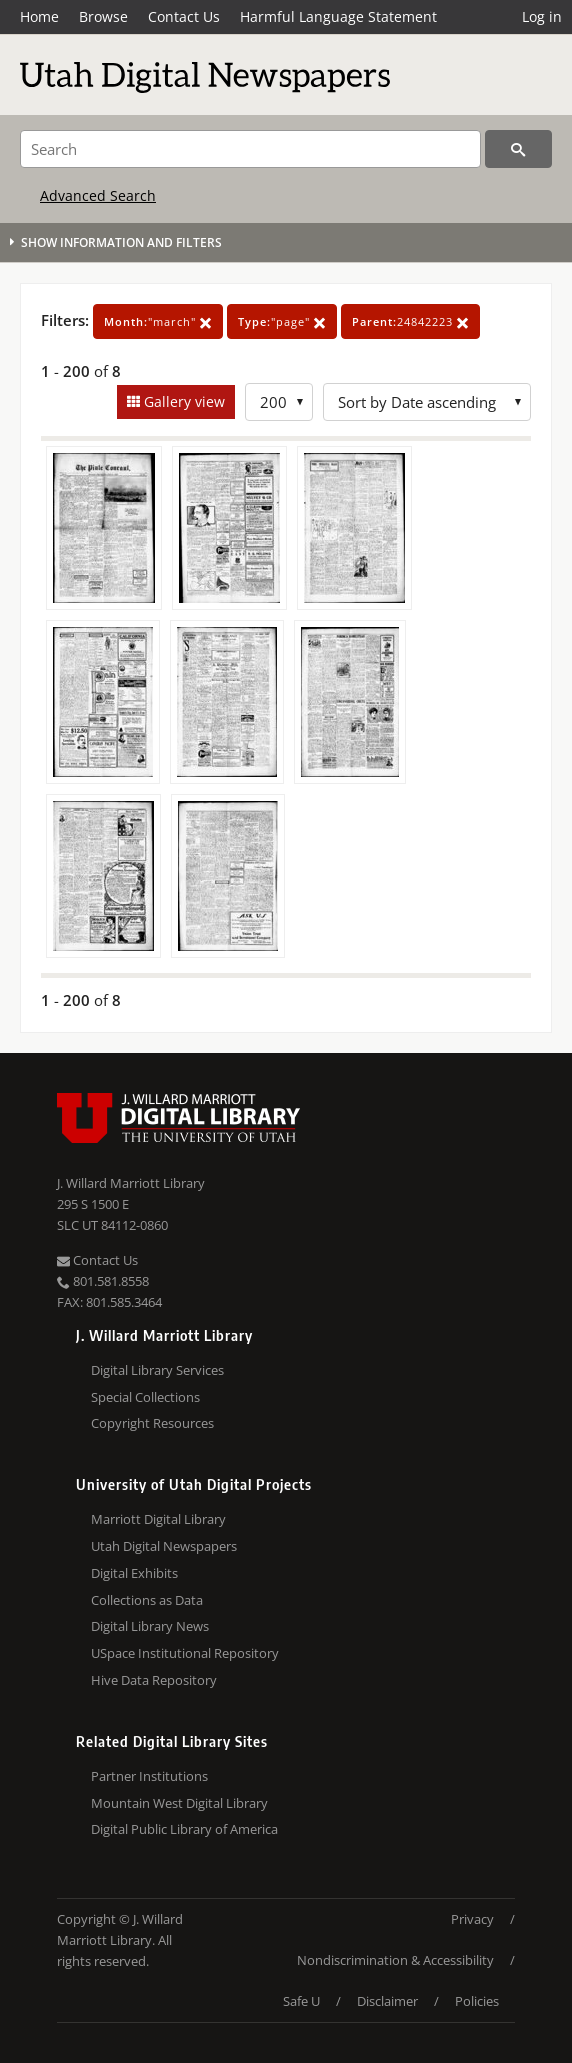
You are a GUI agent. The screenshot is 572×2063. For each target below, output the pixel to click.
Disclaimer (387, 2001)
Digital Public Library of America (184, 1829)
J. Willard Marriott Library (131, 1183)
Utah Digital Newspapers (164, 1546)
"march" (158, 321)
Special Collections (145, 1397)
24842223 (410, 321)
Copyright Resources (152, 1423)
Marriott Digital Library (158, 1519)
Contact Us (184, 16)
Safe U (301, 2001)
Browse (103, 16)
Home (39, 16)
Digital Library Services (157, 1370)
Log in (542, 16)
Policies (477, 2001)
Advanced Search (98, 195)
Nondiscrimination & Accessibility (395, 1960)
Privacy (472, 1919)
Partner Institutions (149, 1776)
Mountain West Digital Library (179, 1803)
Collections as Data (147, 1600)
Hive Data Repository (154, 1680)
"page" (282, 321)
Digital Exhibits (134, 1573)
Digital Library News (150, 1626)
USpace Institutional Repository (185, 1653)
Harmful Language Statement (338, 16)
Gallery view (182, 401)
